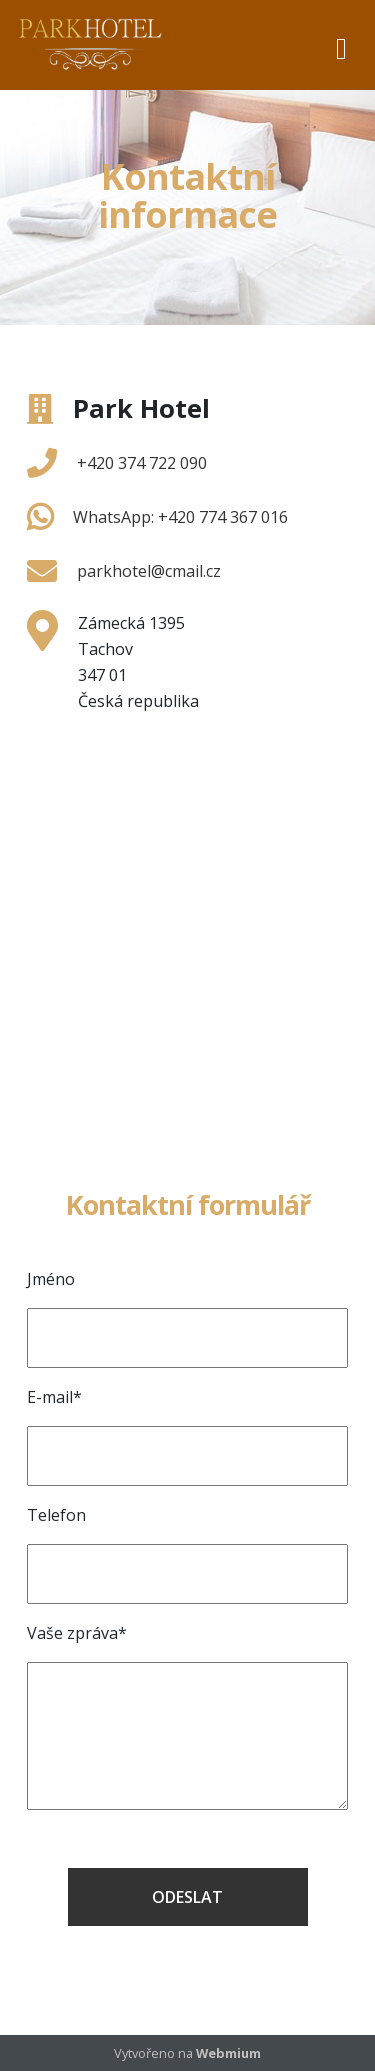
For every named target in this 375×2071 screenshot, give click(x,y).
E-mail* (54, 1397)
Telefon (56, 1515)
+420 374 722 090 (142, 463)
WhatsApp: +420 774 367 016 (180, 517)
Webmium (228, 2053)
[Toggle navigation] (341, 45)
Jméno (51, 1279)
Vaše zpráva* (77, 1633)
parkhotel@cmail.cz (149, 571)
